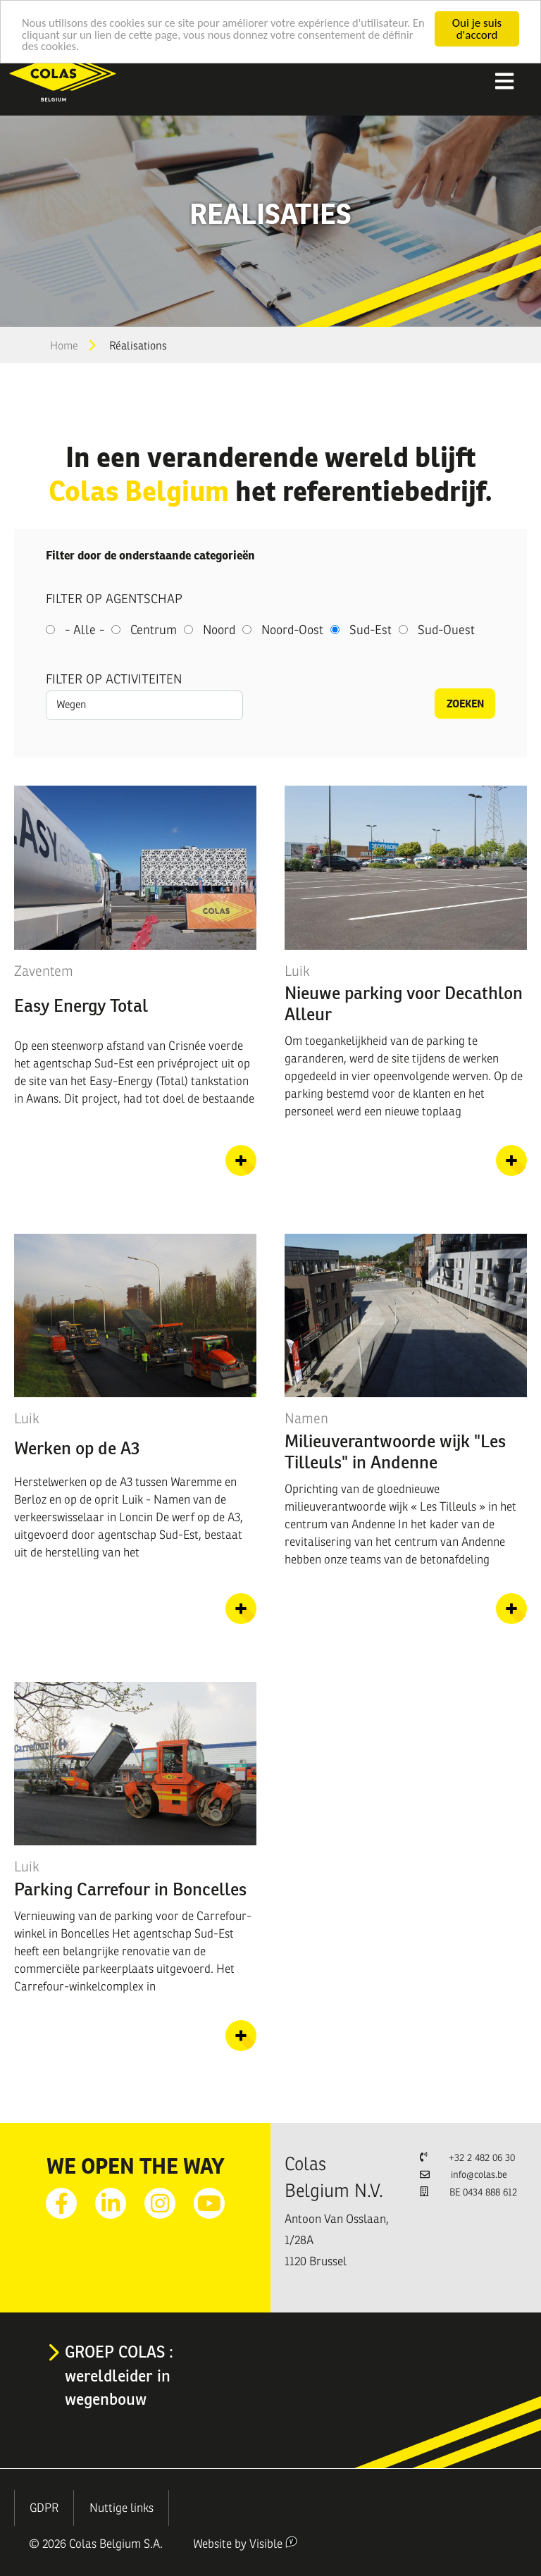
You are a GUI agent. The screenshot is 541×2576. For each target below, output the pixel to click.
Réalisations (138, 346)
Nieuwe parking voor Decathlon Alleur (404, 1003)
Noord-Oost (292, 630)
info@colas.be (479, 2174)
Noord (219, 630)
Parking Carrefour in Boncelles (130, 1889)
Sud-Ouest (446, 630)
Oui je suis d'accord (477, 29)
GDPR (44, 2508)
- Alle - (84, 630)
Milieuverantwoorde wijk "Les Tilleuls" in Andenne (395, 1451)
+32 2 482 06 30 (482, 2158)
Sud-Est (370, 630)
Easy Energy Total (81, 1005)
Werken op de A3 (77, 1448)
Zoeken (465, 703)
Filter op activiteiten (114, 679)
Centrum (153, 630)
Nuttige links (121, 2508)
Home (64, 346)
